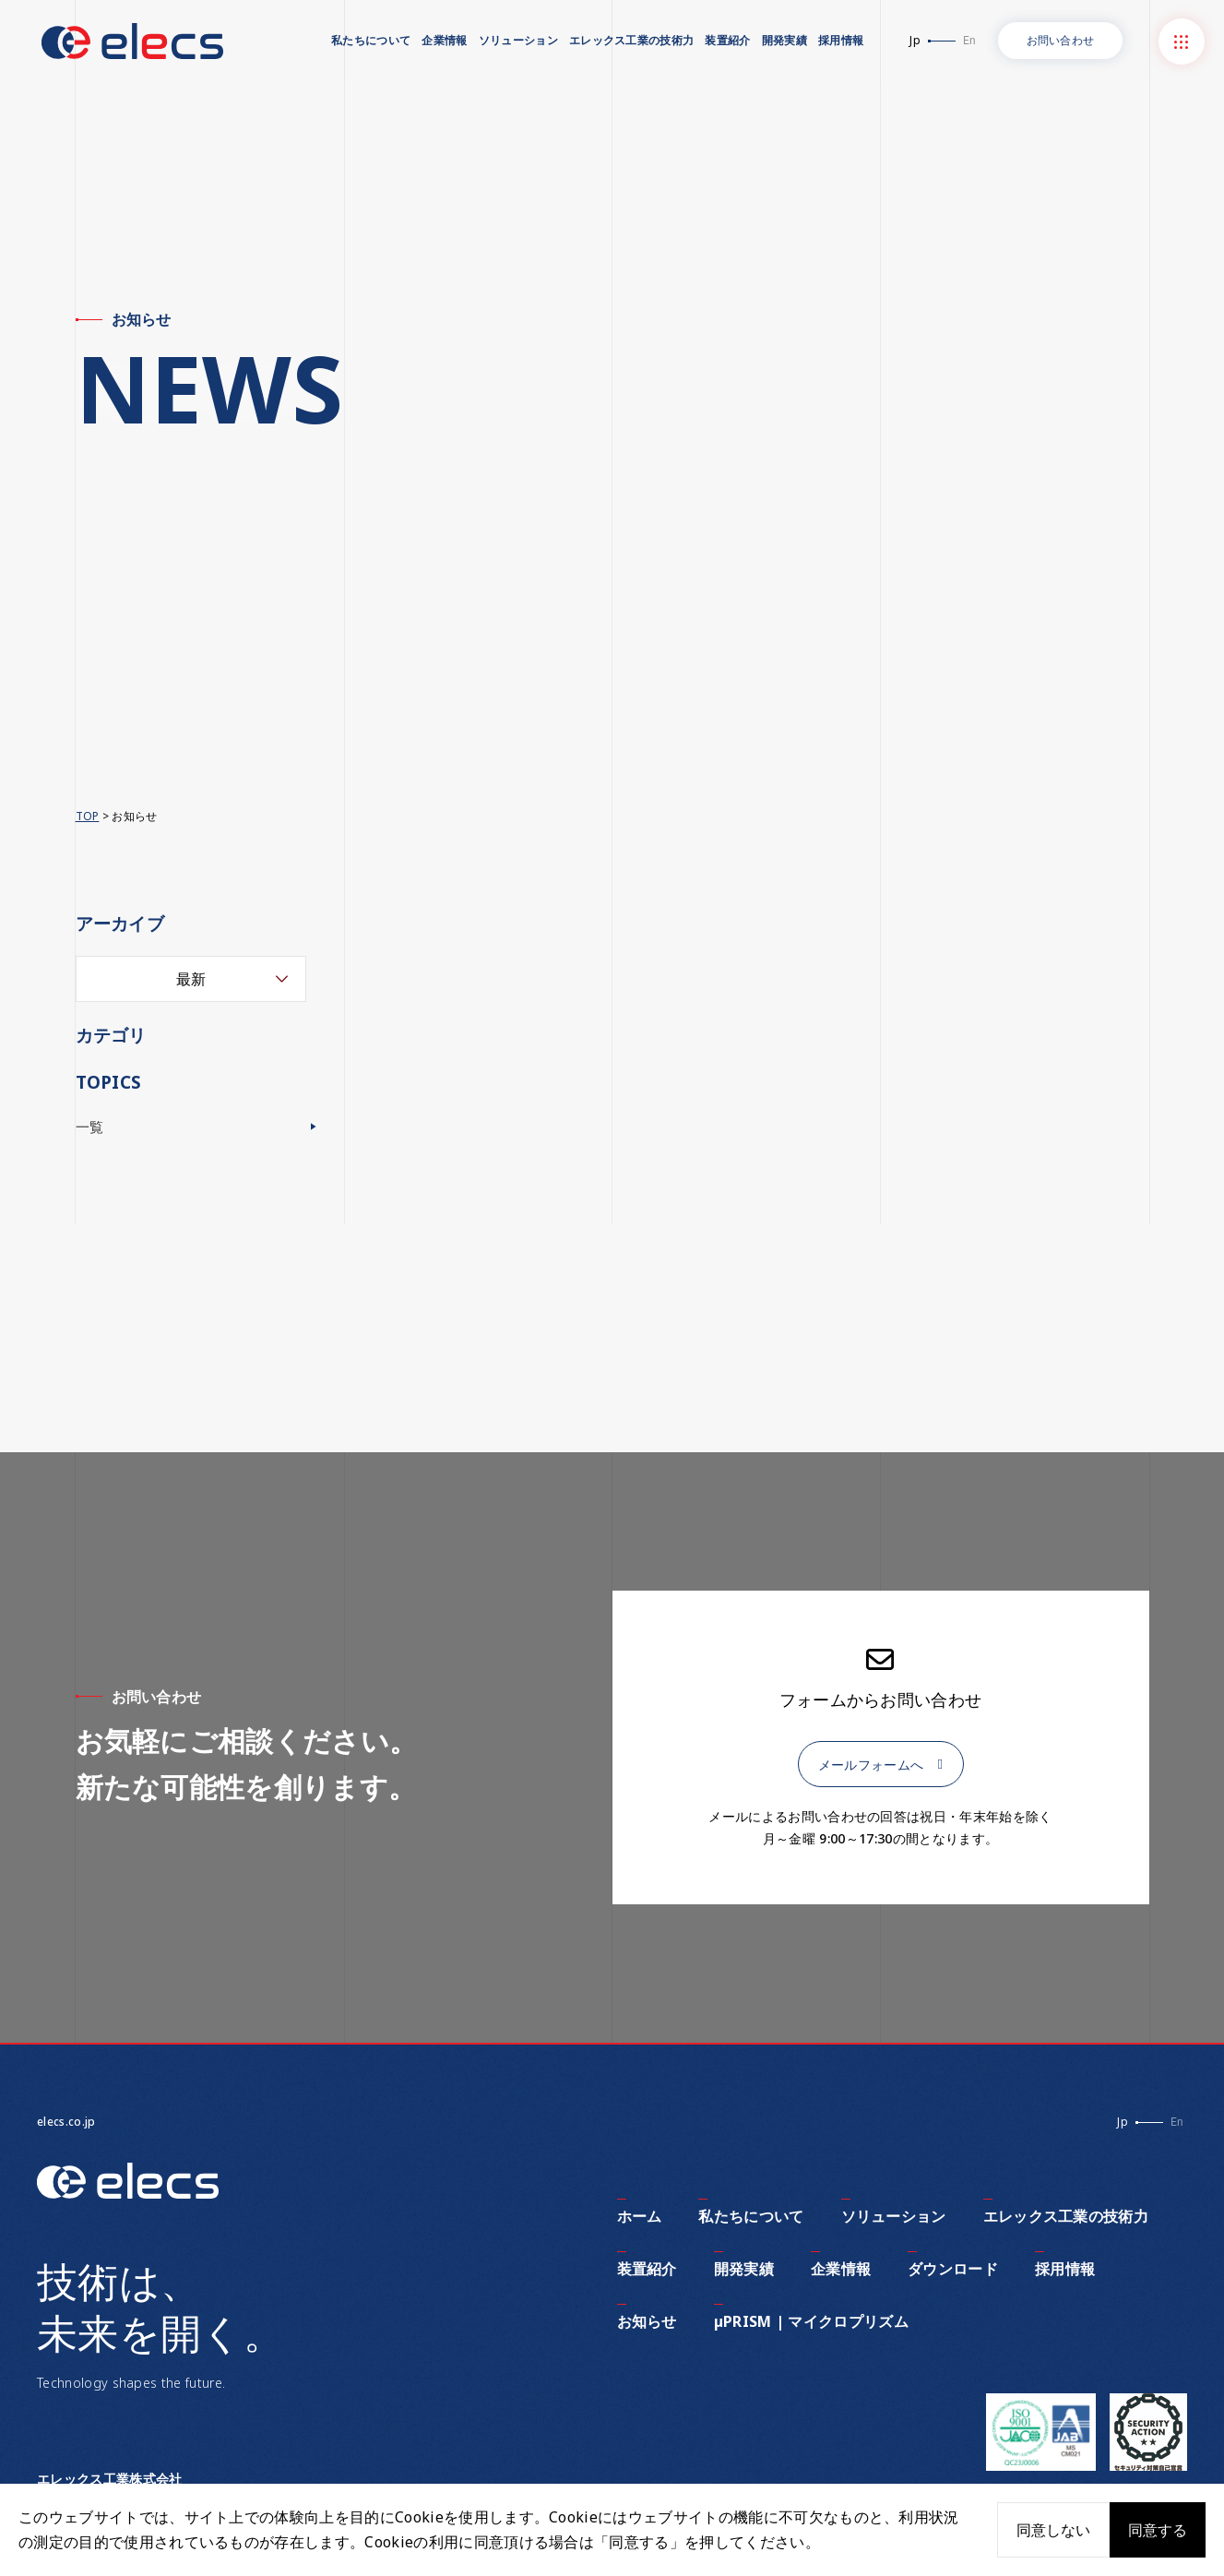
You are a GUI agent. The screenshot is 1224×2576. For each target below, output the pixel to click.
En (969, 40)
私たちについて (370, 40)
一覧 (91, 1127)
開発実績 (784, 40)
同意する (1157, 2530)
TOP (88, 816)
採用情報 (840, 40)
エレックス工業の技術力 (632, 40)
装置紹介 (727, 40)
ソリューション (518, 40)
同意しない (1053, 2530)
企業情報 (444, 40)
